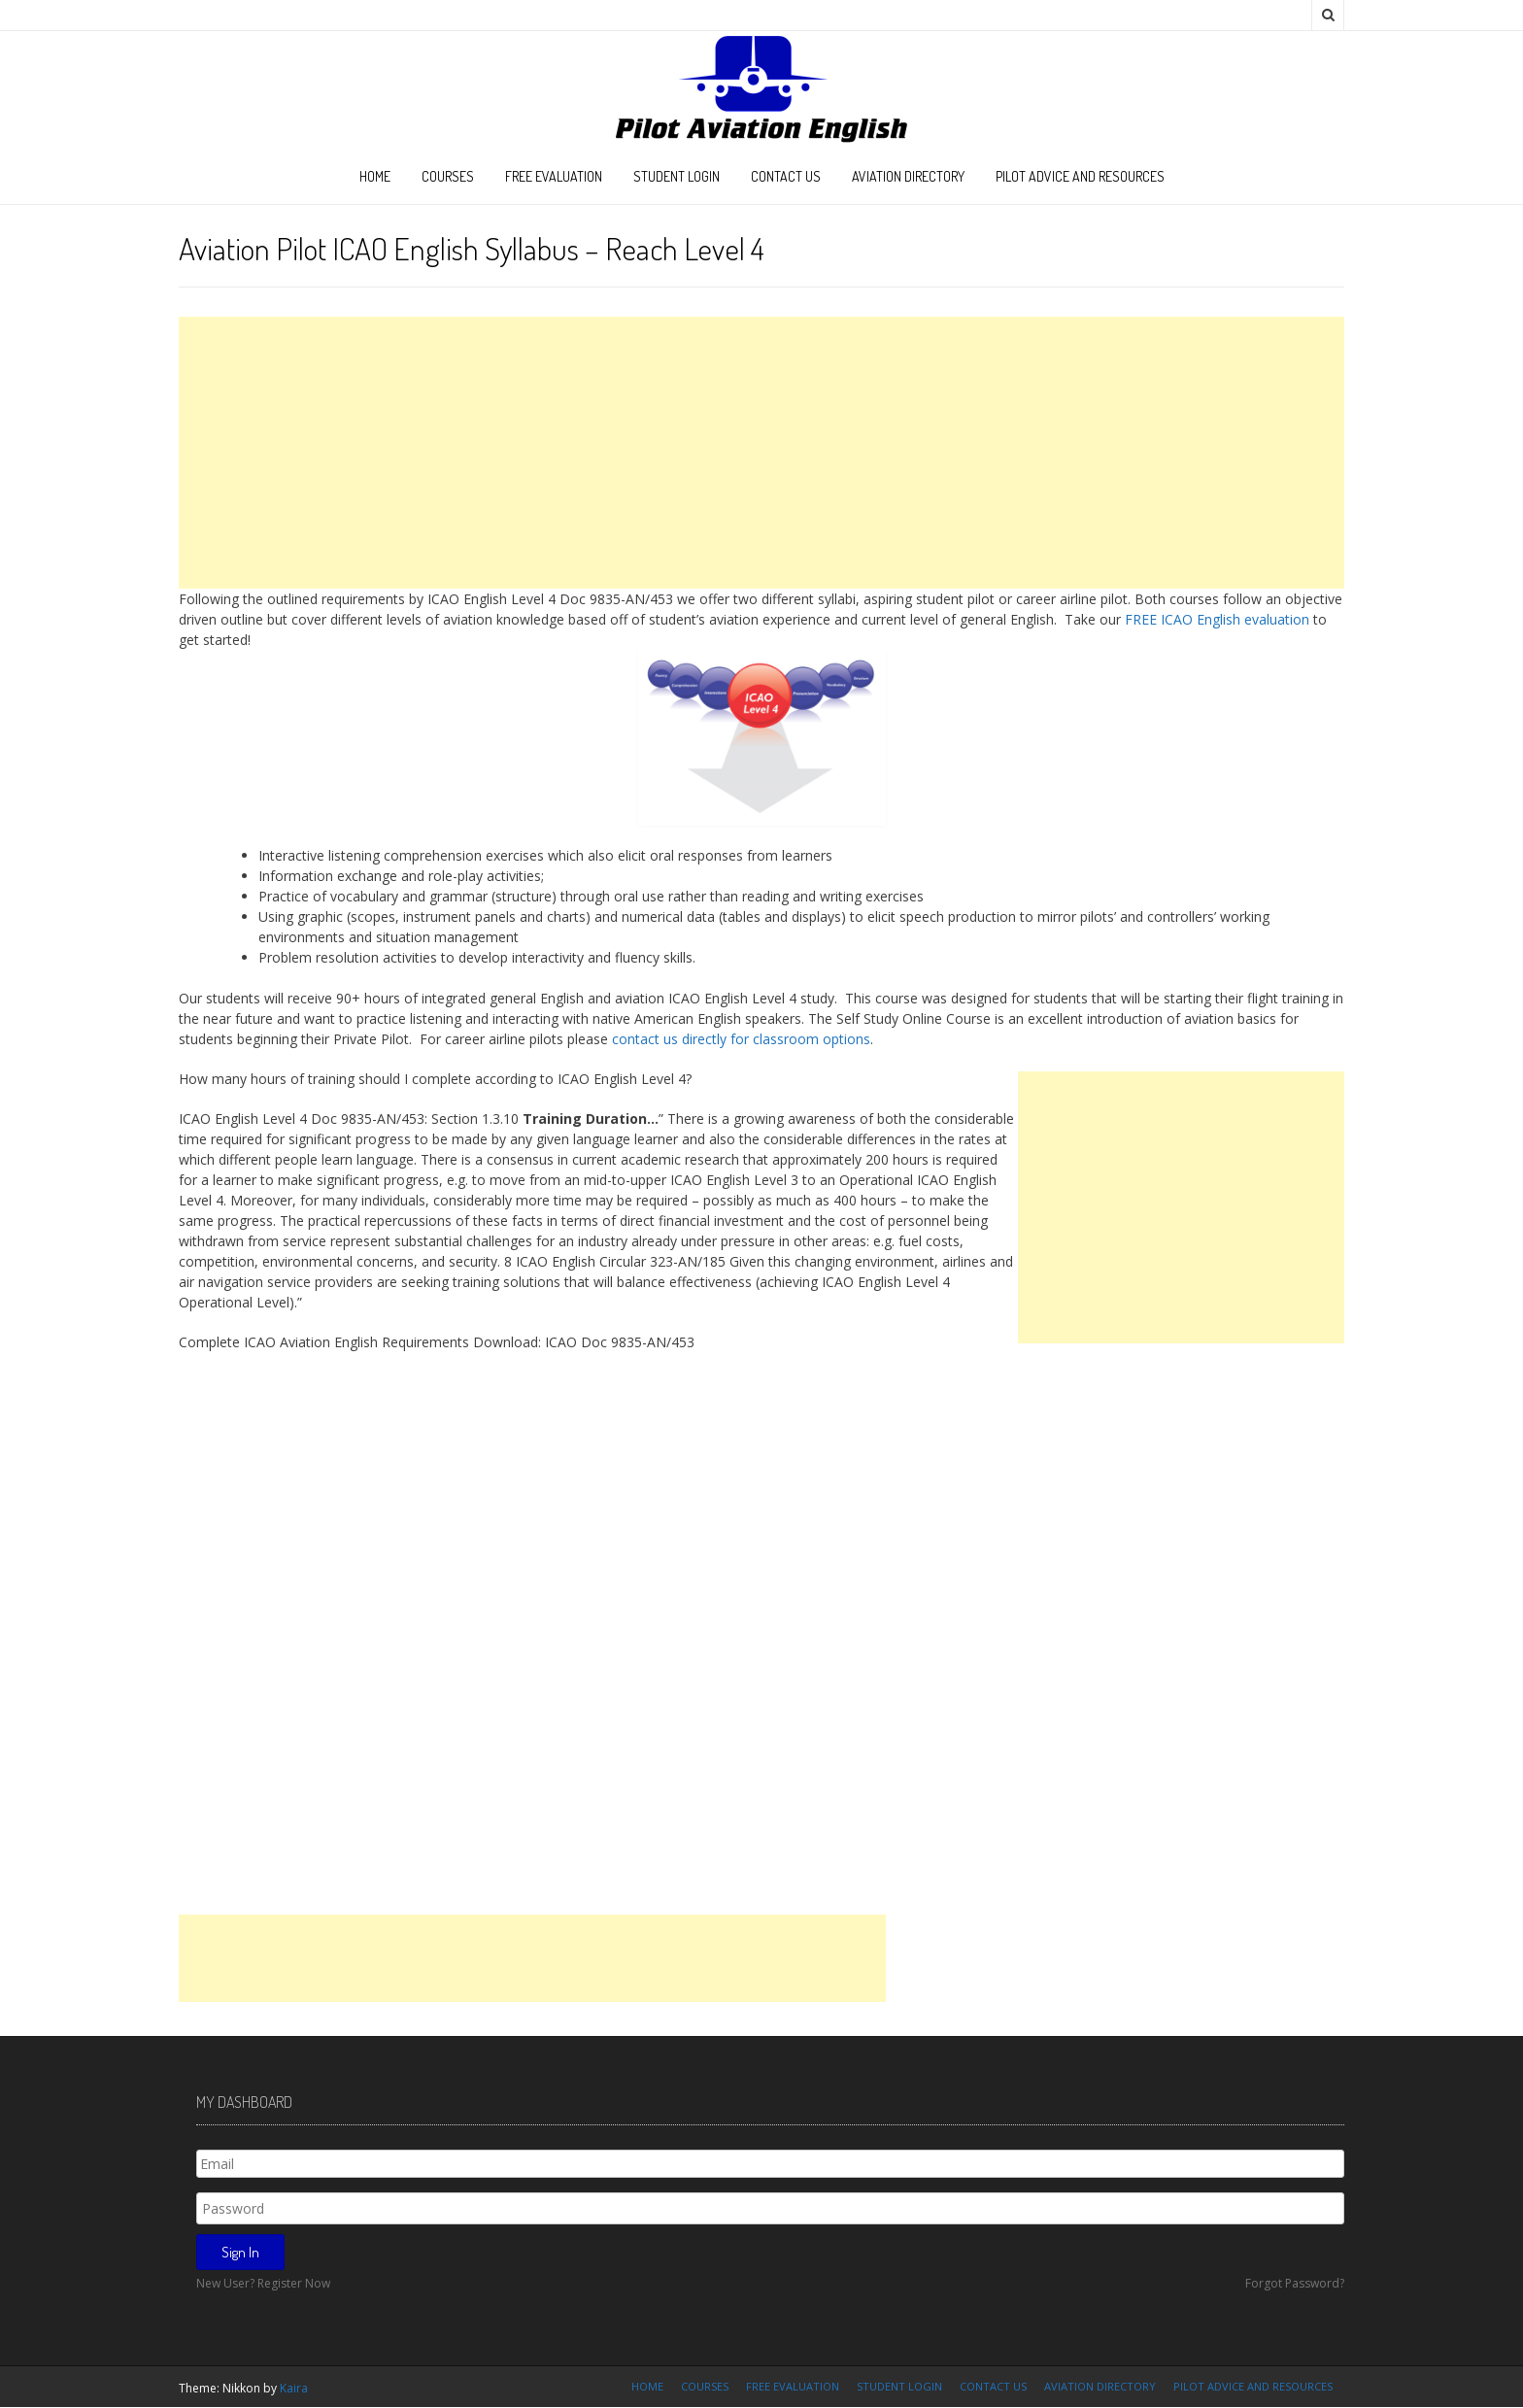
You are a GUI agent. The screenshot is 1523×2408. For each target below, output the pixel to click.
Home (374, 176)
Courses (448, 176)
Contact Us (786, 176)
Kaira (294, 2388)
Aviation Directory (908, 176)
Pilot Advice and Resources (1080, 176)
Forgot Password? (1294, 2283)
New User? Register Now (263, 2283)
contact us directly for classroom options (741, 1039)
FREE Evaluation (553, 176)
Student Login (676, 176)
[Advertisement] (761, 453)
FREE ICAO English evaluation (1217, 619)
